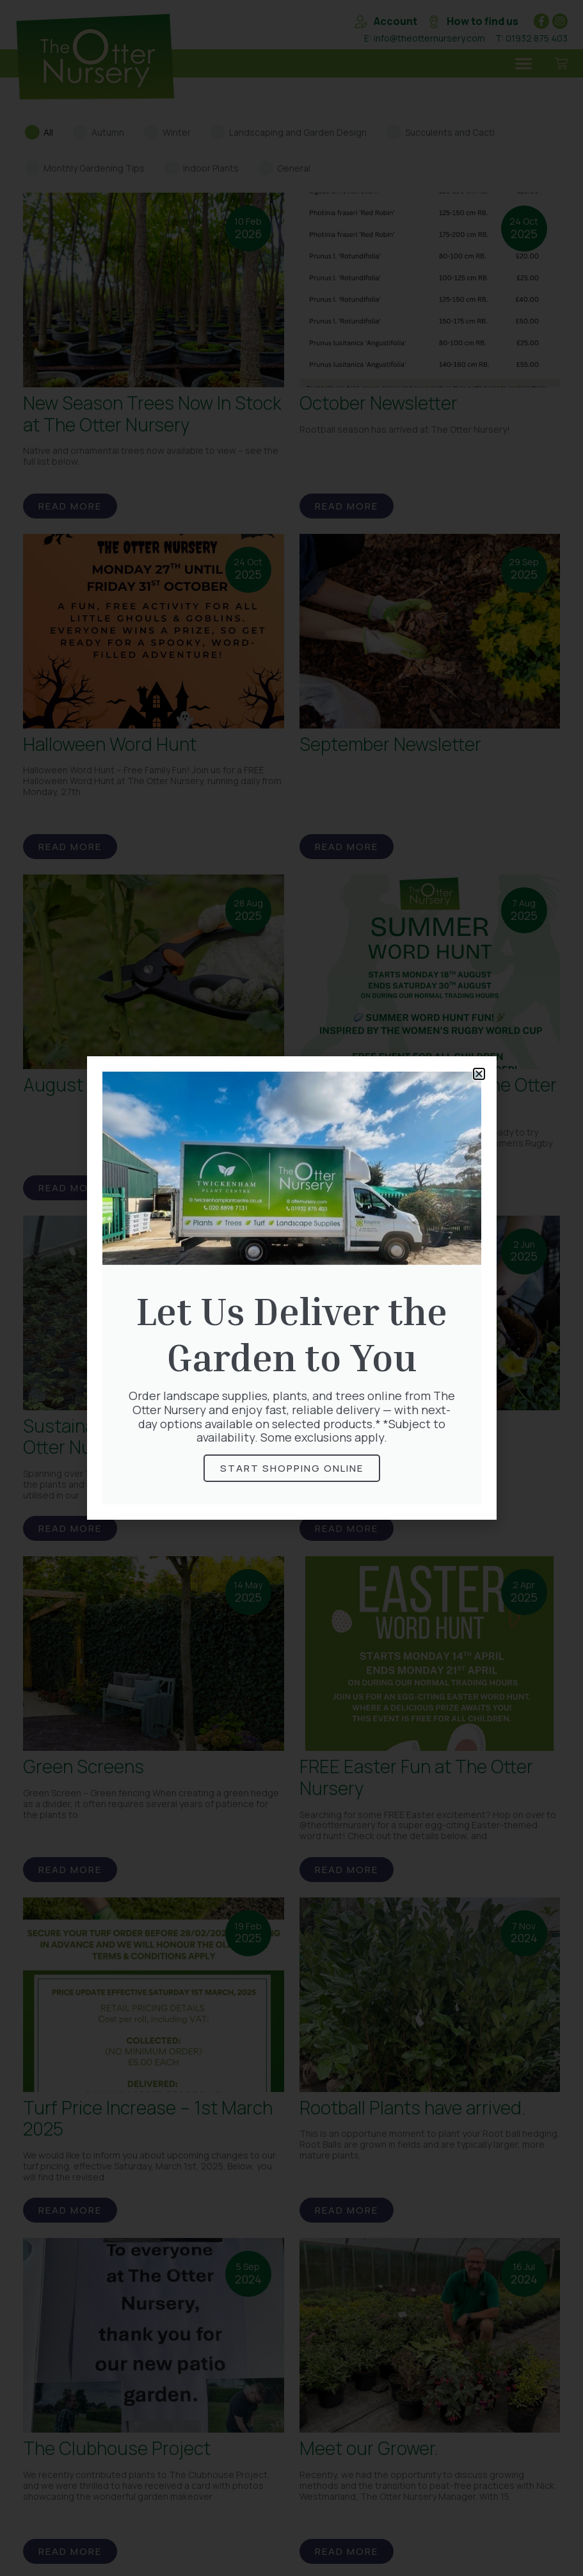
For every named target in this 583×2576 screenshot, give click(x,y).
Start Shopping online (291, 1468)
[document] (291, 1288)
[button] (479, 1074)
